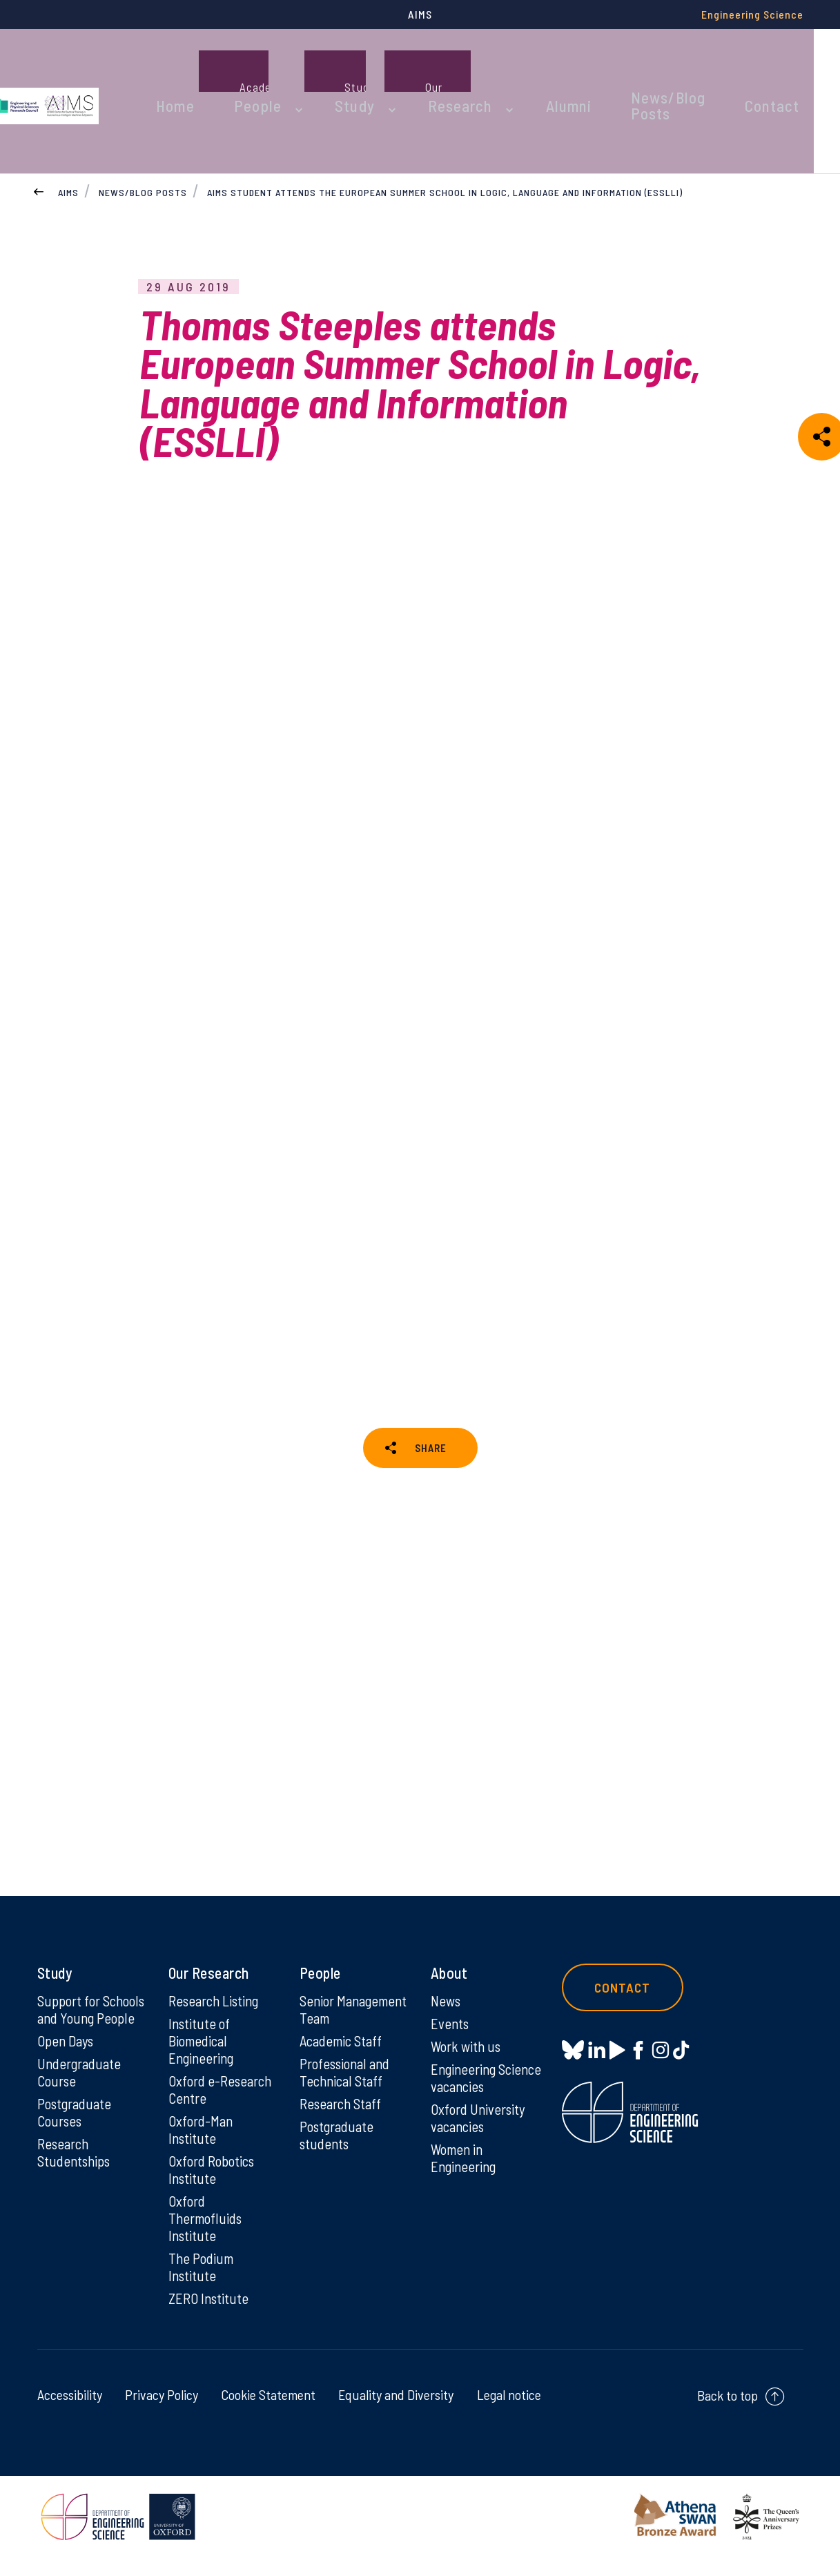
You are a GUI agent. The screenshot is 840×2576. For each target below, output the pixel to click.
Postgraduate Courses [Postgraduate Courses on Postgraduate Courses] (77, 2142)
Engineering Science (752, 14)
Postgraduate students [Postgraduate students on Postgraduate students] (339, 2165)
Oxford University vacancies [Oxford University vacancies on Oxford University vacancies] (480, 2129)
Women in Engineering (465, 2171)
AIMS (68, 127)
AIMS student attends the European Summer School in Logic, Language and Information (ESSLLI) (446, 127)
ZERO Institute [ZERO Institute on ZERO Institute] (210, 2316)
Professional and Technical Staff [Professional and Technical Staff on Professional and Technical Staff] (348, 2100)
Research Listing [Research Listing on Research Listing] (217, 2008)
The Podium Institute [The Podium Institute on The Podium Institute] (202, 2284)
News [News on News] (447, 2008)
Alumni (566, 68)
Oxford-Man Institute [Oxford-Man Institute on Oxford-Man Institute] (202, 2142)
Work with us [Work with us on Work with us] (468, 2055)
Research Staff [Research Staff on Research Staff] (343, 2133)
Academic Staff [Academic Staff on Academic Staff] (344, 2068)
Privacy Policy (161, 2413)
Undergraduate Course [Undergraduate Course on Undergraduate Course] (81, 2100)
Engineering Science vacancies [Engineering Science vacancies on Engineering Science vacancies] (484, 2088)
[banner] (85, 67)
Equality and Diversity (395, 2413)
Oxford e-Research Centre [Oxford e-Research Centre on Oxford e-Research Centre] (222, 2100)
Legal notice (509, 2413)
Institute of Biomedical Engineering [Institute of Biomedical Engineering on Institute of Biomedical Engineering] (203, 2050)
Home (225, 68)
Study (380, 68)
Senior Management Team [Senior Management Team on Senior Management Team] (337, 2026)
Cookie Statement (268, 2413)
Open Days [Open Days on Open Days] (67, 2068)
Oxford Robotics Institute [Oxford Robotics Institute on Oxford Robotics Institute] (214, 2183)
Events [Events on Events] (451, 2032)
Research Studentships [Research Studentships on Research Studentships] (76, 2183)
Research (471, 68)
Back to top (727, 2413)
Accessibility (69, 2413)
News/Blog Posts (672, 68)
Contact (782, 68)
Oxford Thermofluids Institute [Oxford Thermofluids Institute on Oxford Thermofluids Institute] (207, 2233)
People (294, 68)
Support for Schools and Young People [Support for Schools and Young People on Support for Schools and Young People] (91, 2026)
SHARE (430, 1394)
